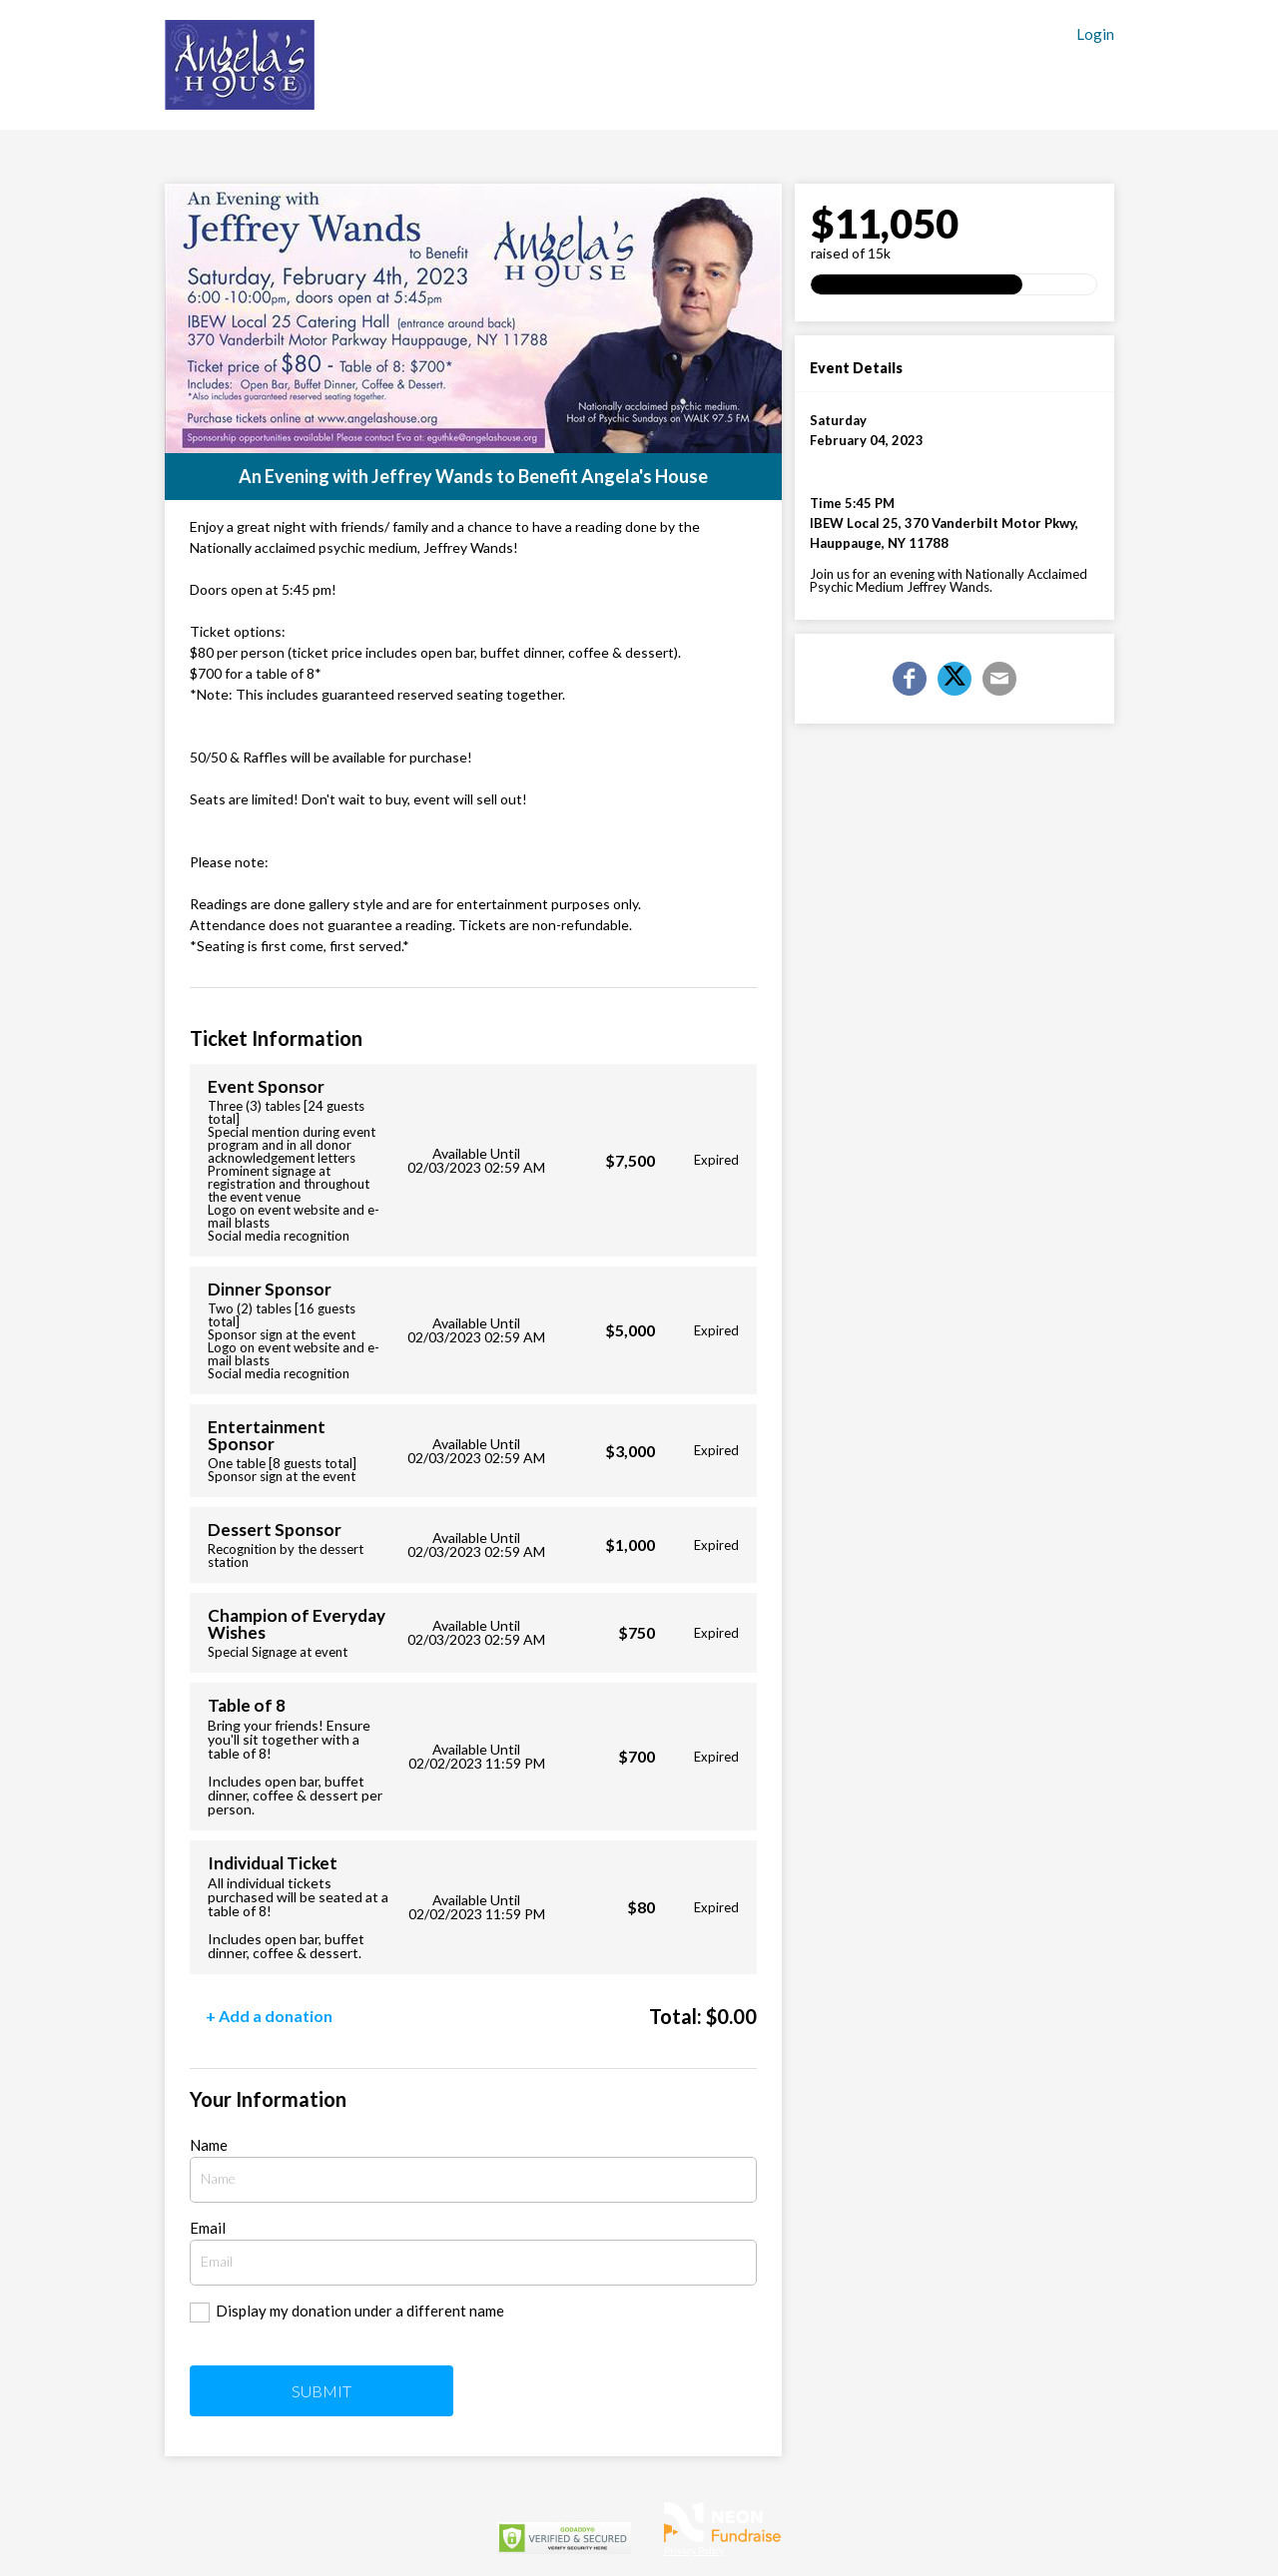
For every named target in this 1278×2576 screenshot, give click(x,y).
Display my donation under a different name (360, 2310)
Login (1095, 34)
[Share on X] (954, 679)
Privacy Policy (694, 2550)
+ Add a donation (269, 2015)
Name (209, 2145)
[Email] (999, 679)
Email (208, 2228)
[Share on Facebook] (910, 679)
